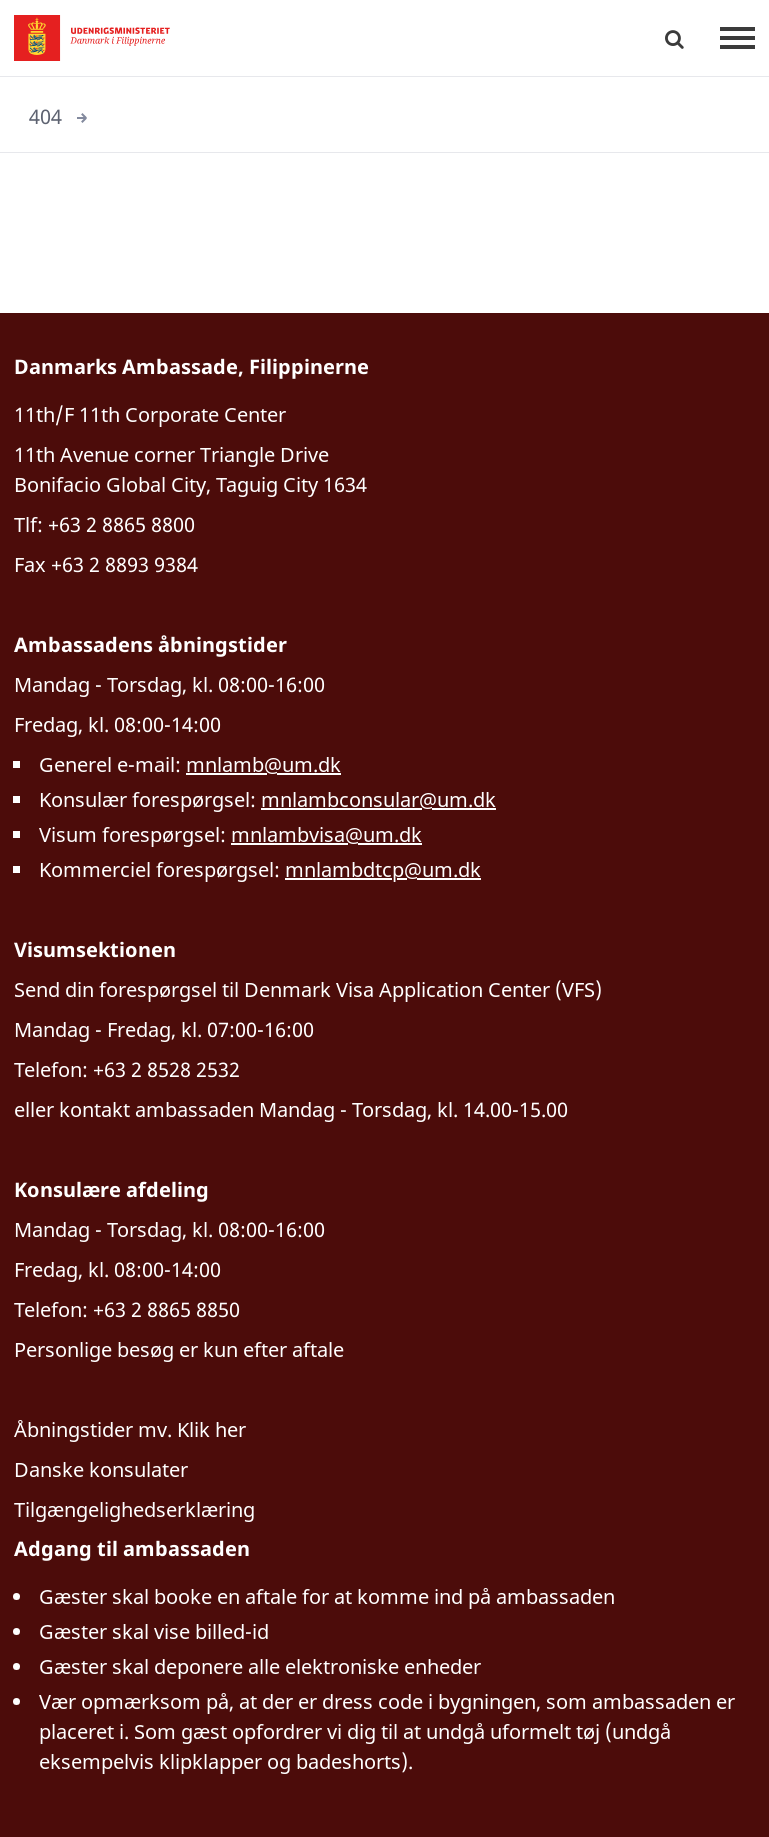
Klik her (211, 1429)
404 (45, 116)
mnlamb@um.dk (263, 764)
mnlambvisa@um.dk (326, 834)
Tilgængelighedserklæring (134, 1509)
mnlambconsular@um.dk (378, 799)
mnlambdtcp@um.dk (383, 869)
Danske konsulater (101, 1469)
